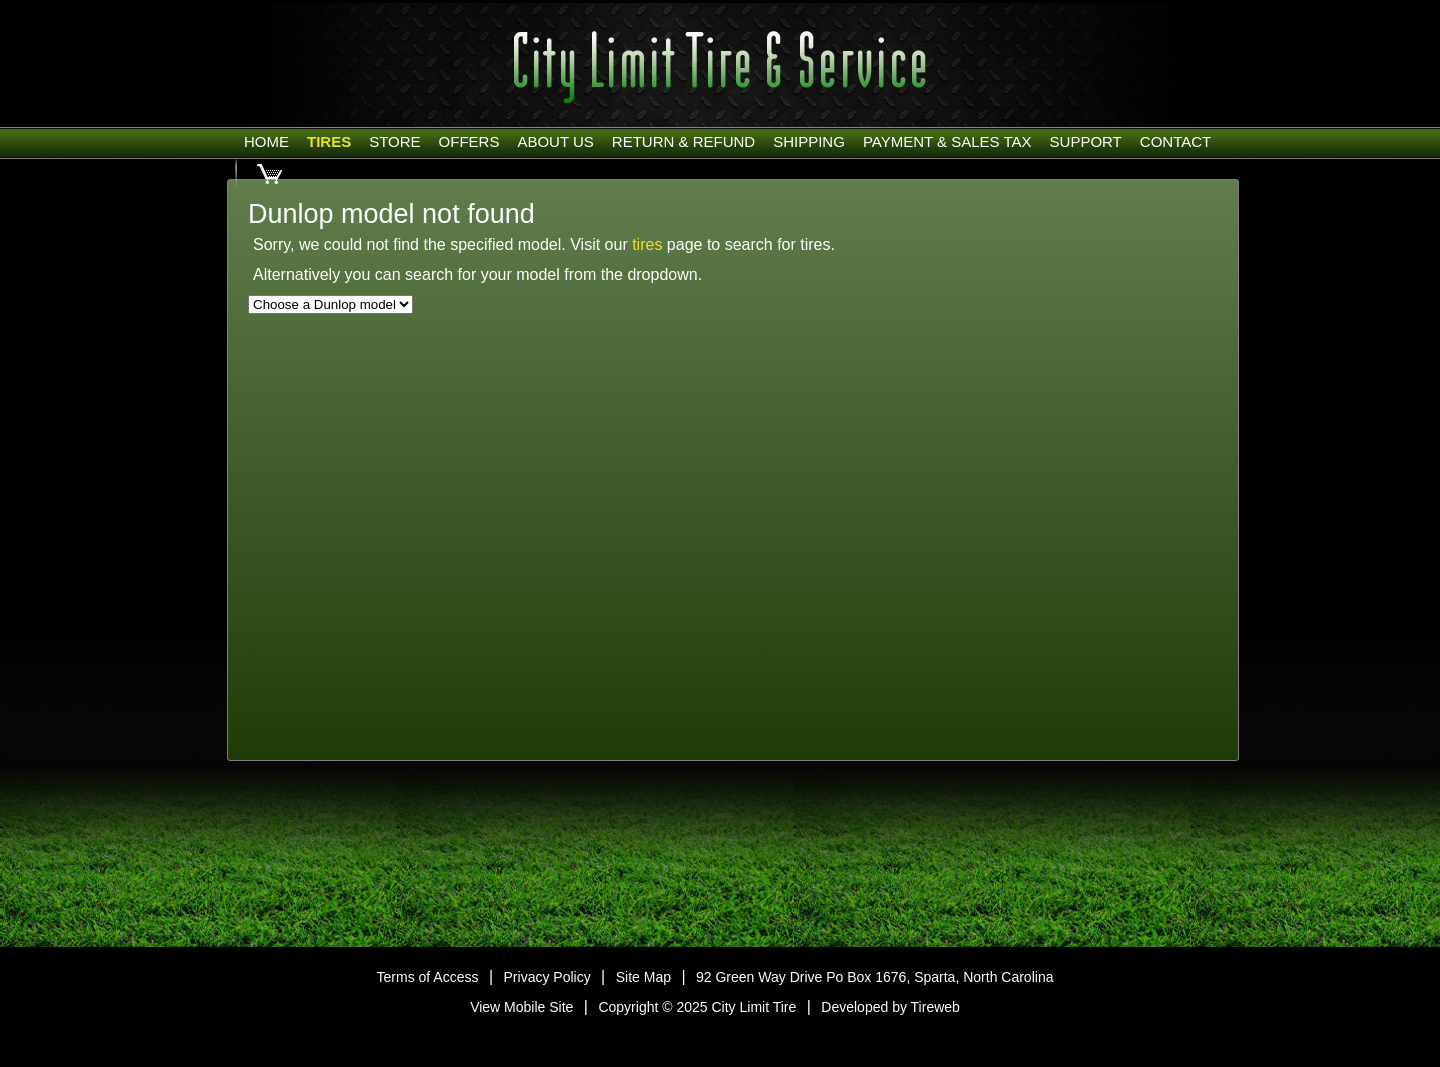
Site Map (643, 977)
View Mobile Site (521, 1007)
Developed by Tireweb (890, 1007)
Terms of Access (428, 977)
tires (647, 244)
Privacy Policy (547, 977)
